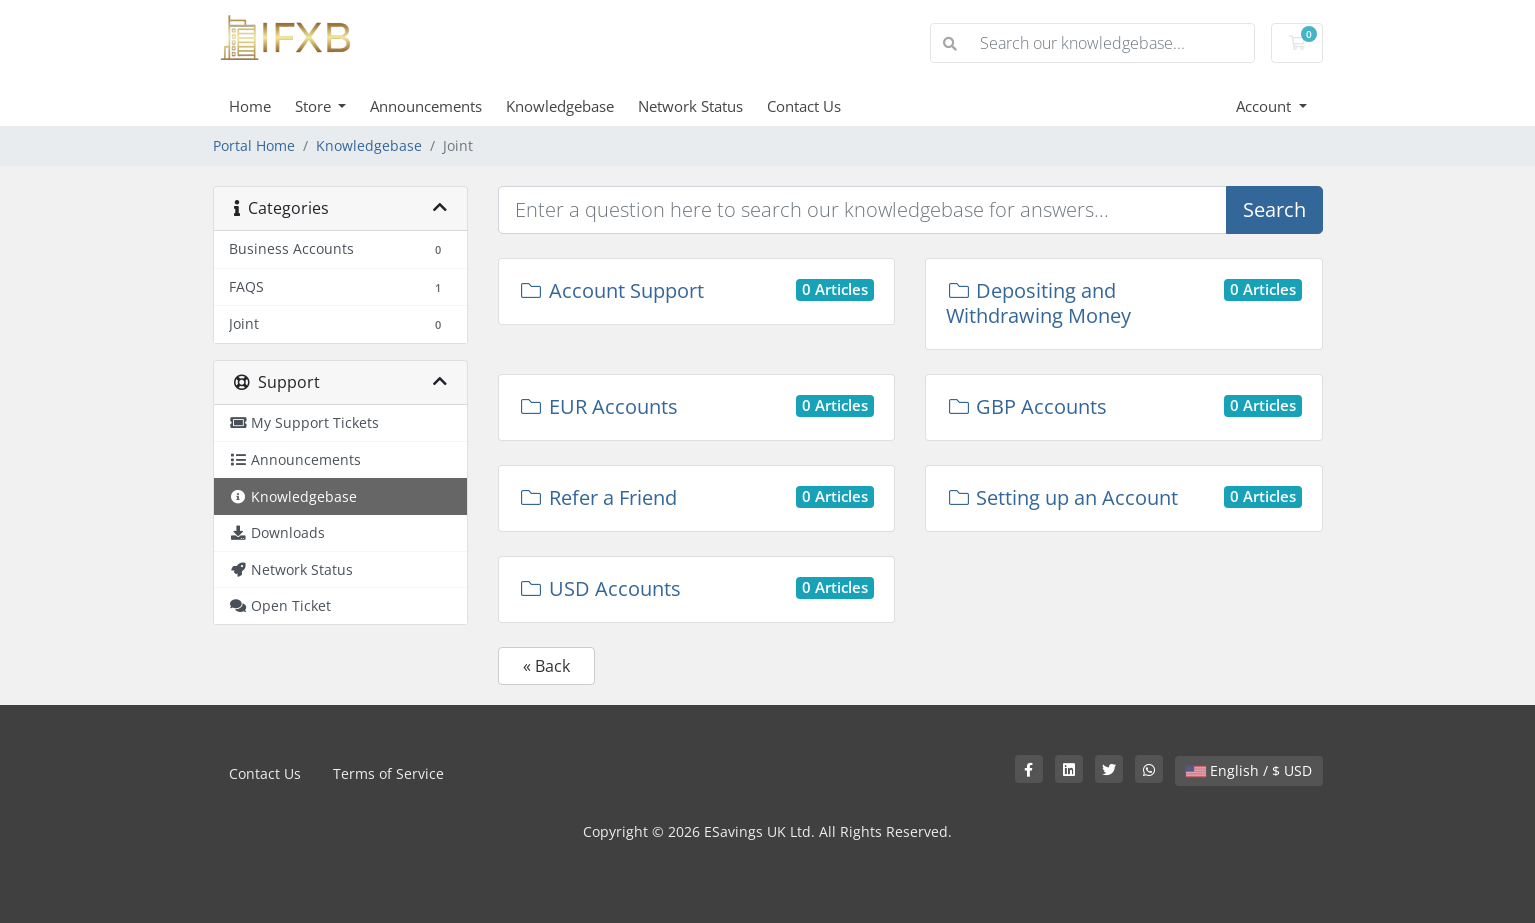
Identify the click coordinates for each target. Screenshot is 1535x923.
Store (315, 106)
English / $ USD (1249, 770)
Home (250, 106)
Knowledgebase (560, 106)
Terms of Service (388, 773)
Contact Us (804, 106)
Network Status (690, 106)
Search (1274, 209)
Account (1265, 106)
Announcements (426, 106)
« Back (546, 666)
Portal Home (254, 145)
